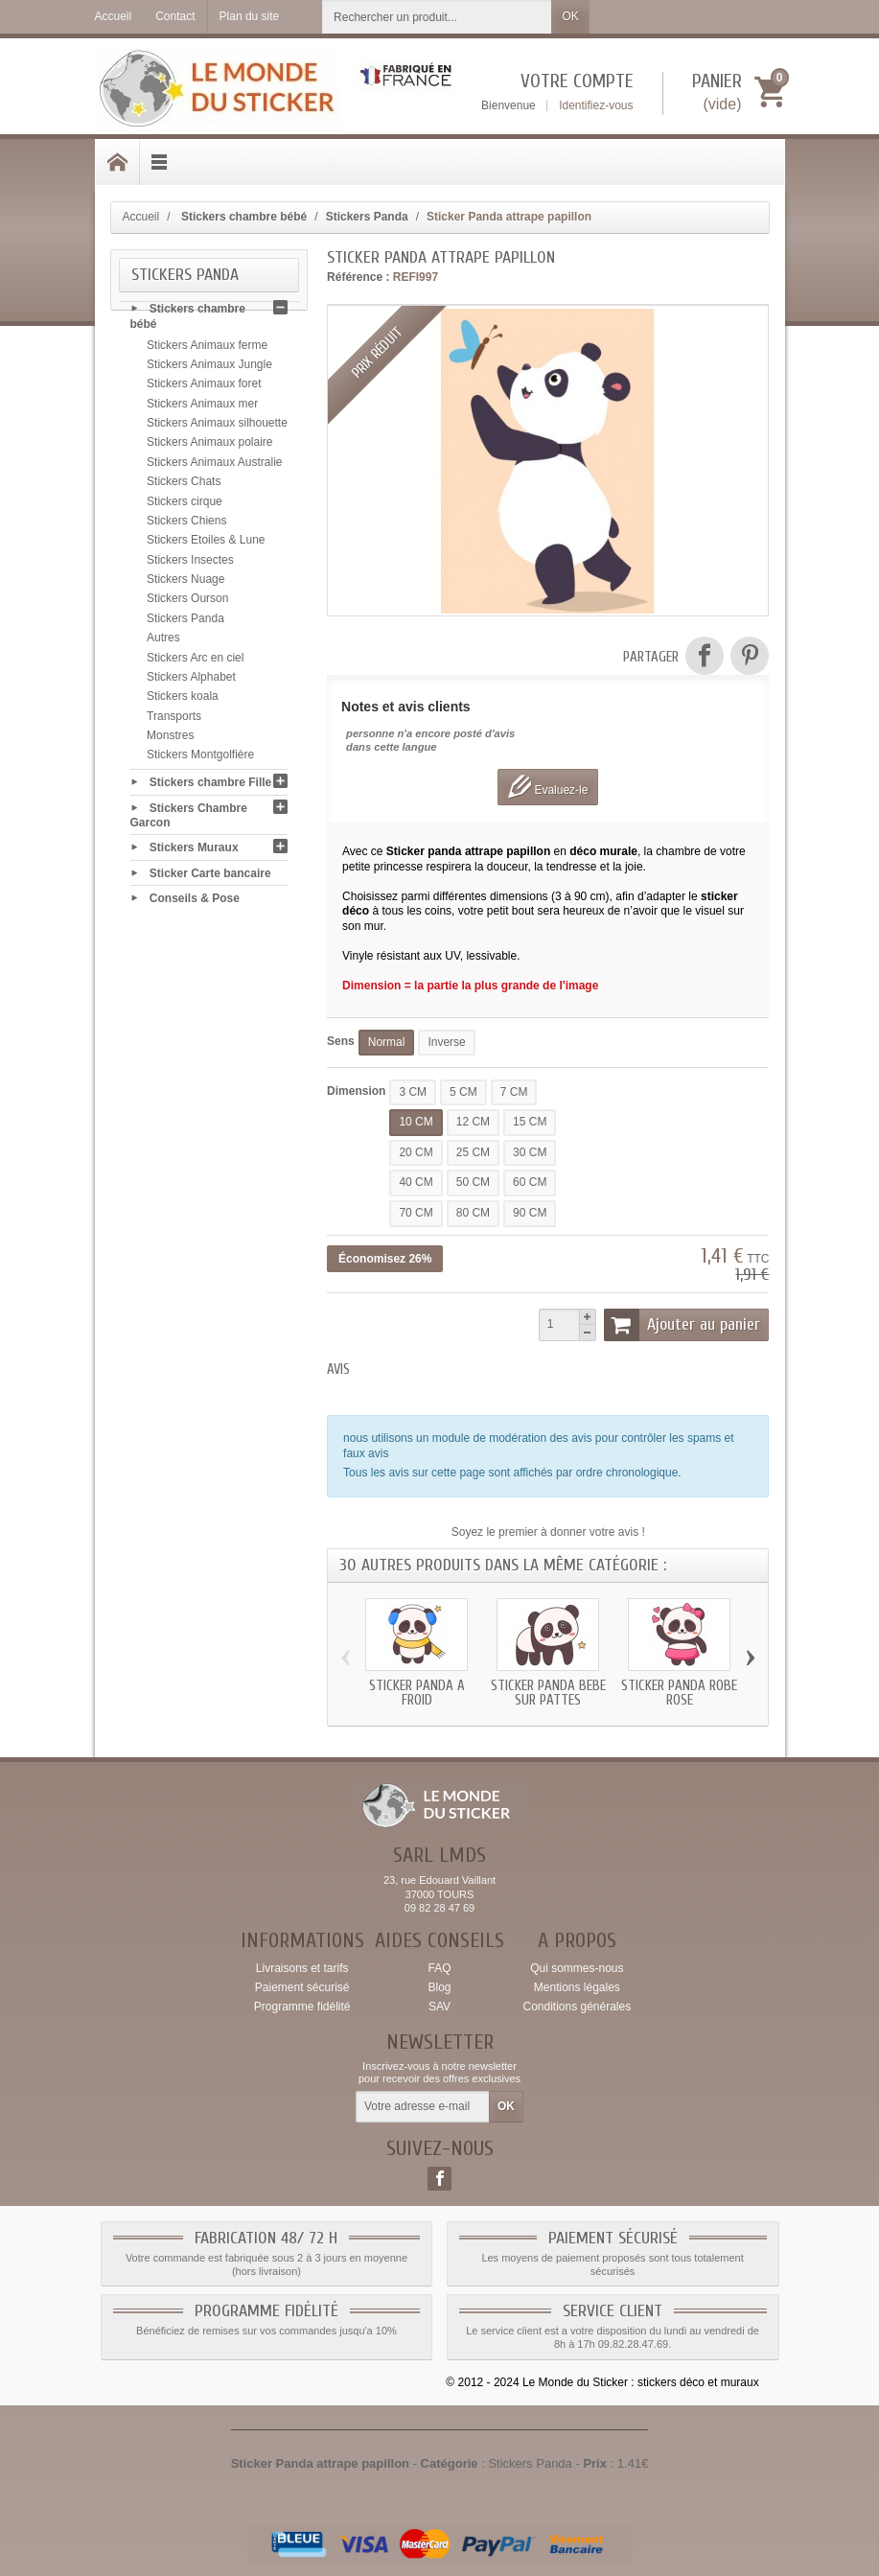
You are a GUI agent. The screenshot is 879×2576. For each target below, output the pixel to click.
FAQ (439, 1968)
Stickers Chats (183, 484)
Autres (163, 640)
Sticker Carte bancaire (210, 875)
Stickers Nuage (185, 582)
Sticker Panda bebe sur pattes (548, 1693)
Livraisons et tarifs (302, 1968)
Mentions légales (577, 1987)
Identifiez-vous (596, 105)
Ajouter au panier (682, 1325)
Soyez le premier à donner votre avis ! (548, 1532)
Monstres (170, 738)
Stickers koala (183, 700)
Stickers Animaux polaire (209, 446)
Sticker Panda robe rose (679, 1693)
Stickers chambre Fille (210, 785)
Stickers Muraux (194, 850)
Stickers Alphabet (191, 679)
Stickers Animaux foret (204, 387)
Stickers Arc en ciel (195, 660)
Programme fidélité (302, 2006)
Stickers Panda (185, 621)
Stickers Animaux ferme (207, 348)
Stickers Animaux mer (202, 406)
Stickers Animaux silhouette (217, 425)
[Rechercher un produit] (437, 17)
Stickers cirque (184, 504)
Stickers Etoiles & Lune (206, 543)
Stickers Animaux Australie (214, 465)
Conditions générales (576, 2006)
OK (570, 16)
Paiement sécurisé (302, 1987)
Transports (174, 719)
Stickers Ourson (187, 602)
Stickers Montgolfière (200, 758)
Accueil (141, 216)
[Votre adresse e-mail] (423, 2107)
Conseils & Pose (195, 901)
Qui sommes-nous (576, 1968)
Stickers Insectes (190, 562)
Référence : (358, 277)
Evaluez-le (548, 787)
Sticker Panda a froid (417, 1693)
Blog (439, 1987)
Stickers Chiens (186, 523)
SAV (439, 2006)
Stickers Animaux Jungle (209, 367)
